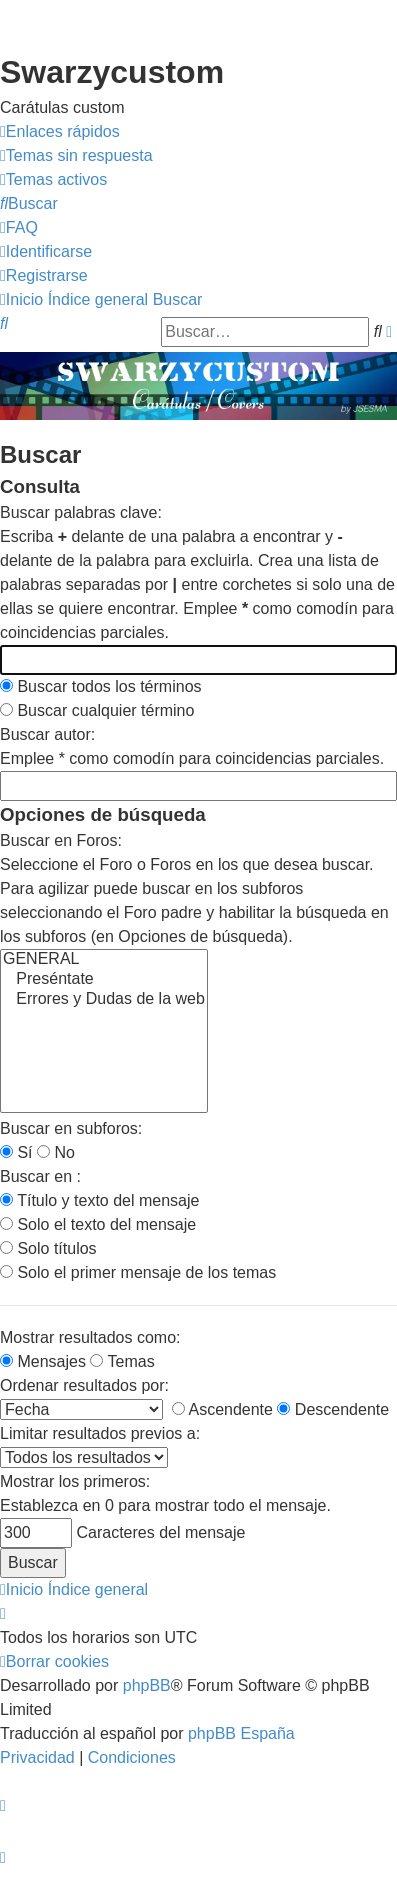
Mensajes (43, 1361)
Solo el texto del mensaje (98, 1224)
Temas (122, 1361)
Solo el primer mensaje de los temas (138, 1272)
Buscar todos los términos (101, 686)
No (56, 1152)
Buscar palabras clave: (81, 512)
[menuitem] (76, 156)
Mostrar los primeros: (75, 1481)
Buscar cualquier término (97, 710)
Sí (16, 1152)
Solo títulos (48, 1248)
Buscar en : (40, 1176)
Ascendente (222, 1409)
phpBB (147, 1685)
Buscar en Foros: (61, 840)
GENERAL (104, 960)
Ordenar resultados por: (84, 1385)
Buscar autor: (47, 734)
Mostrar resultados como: (90, 1337)
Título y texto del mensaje (99, 1200)
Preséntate (104, 980)
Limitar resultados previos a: (100, 1433)
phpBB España (241, 1733)
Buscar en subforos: (71, 1128)
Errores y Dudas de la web (104, 1000)
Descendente (333, 1409)
